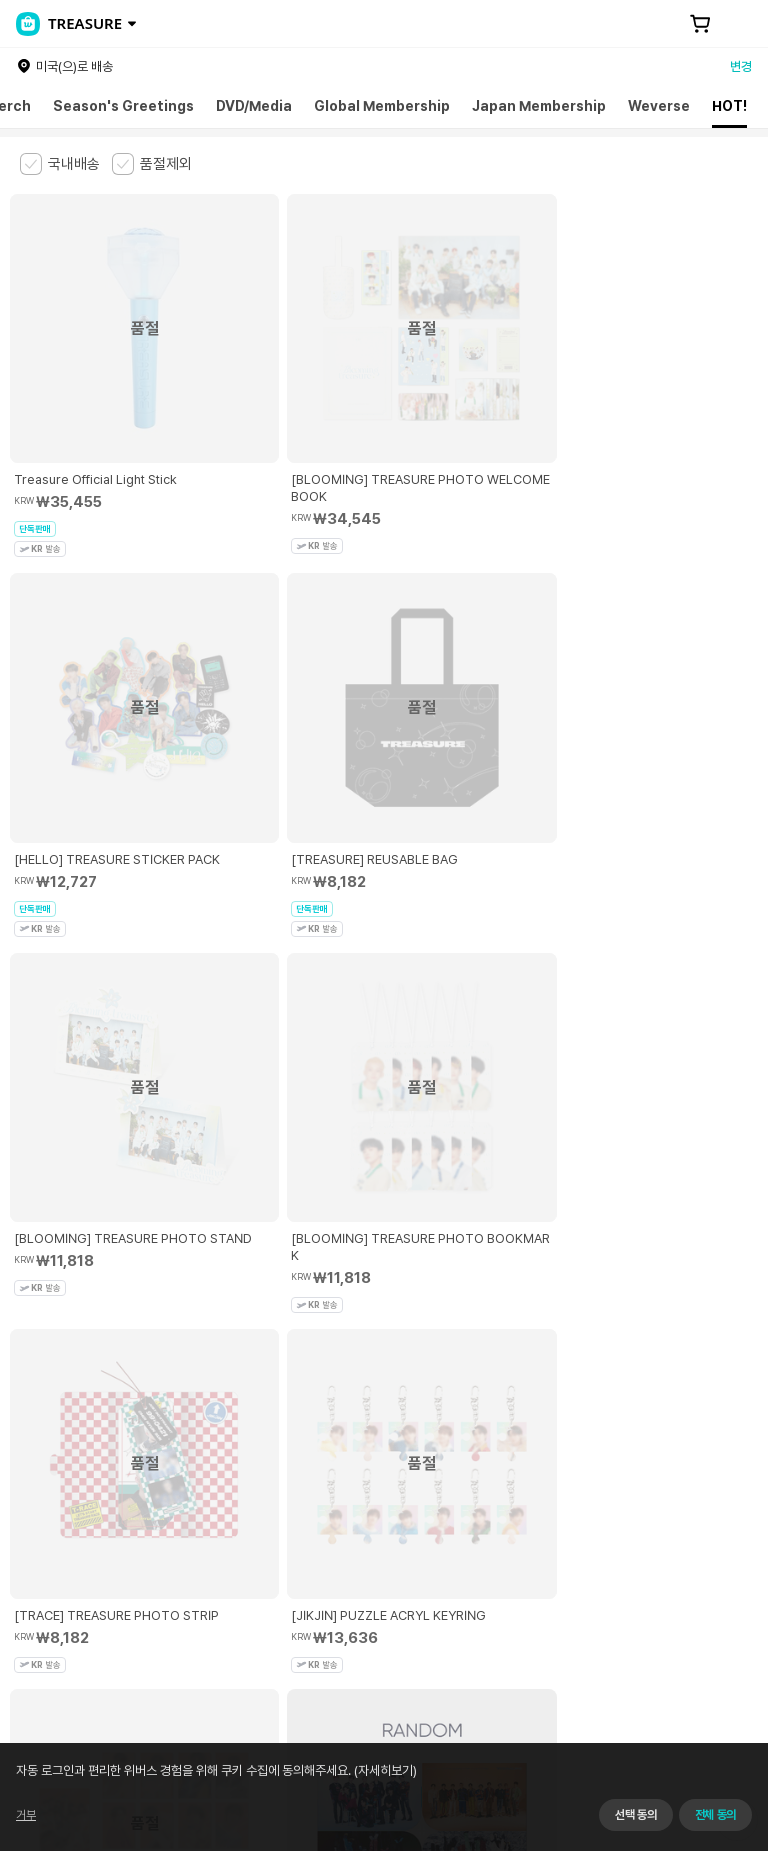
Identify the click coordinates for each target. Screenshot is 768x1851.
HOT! (729, 106)
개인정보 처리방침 (368, 1505)
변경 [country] (741, 66)
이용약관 (32, 1505)
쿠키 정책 (453, 1505)
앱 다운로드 (708, 1722)
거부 (26, 1815)
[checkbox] (60, 164)
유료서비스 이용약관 (121, 1505)
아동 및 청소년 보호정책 (247, 1505)
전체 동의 (715, 1815)
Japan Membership (539, 106)
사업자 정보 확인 (213, 1570)
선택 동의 (635, 1815)
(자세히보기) (384, 1770)
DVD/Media (254, 106)
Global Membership (382, 106)
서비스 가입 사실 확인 (601, 1633)
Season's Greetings (123, 106)
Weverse (659, 106)
